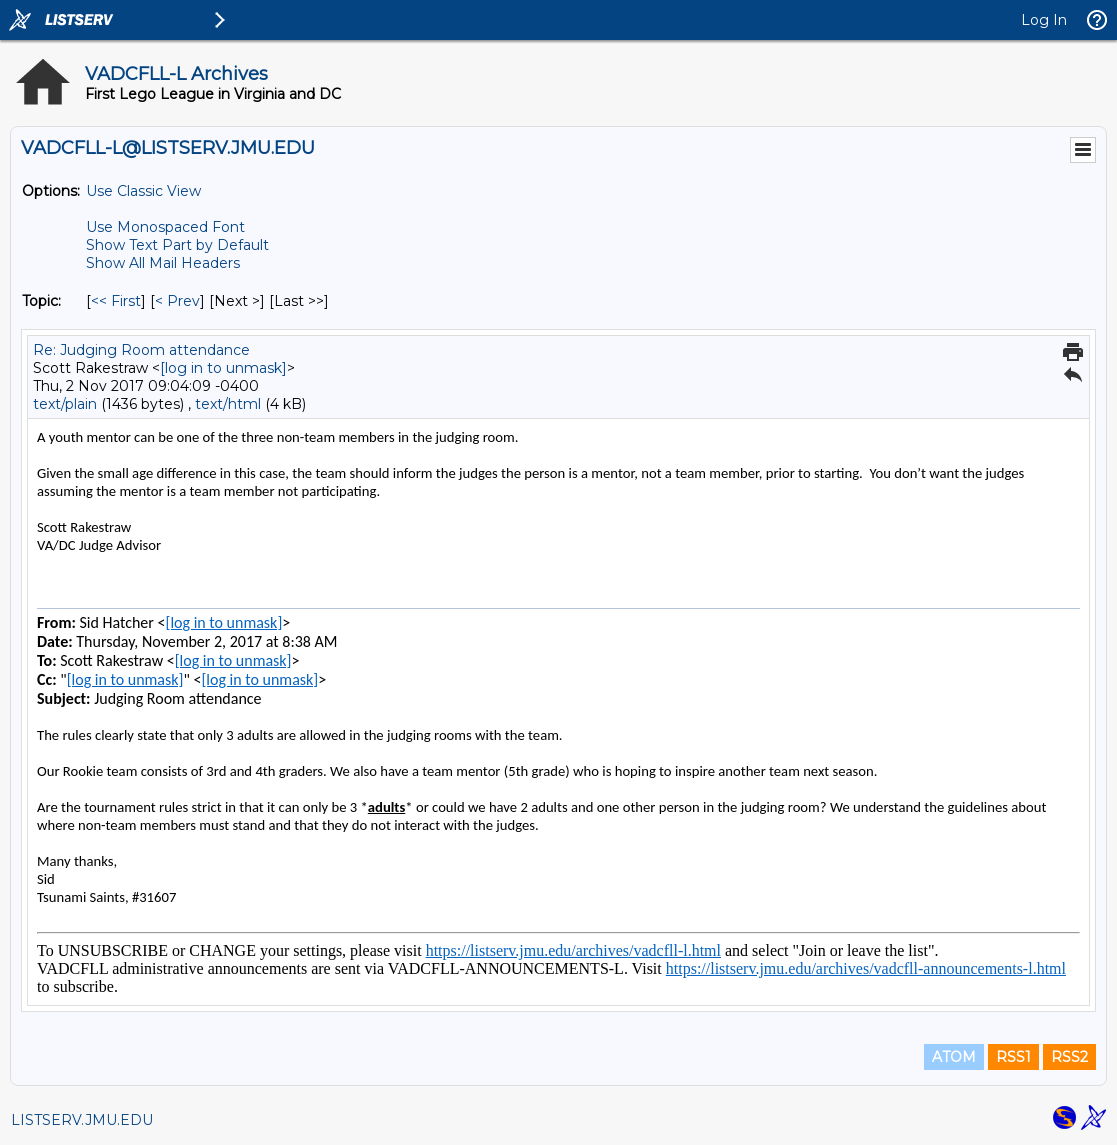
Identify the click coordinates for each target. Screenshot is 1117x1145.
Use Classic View (143, 191)
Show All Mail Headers (163, 263)
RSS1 (1013, 1057)
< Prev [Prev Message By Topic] (177, 301)
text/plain (65, 404)
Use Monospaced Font (165, 227)
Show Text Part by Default (177, 245)
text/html (228, 404)
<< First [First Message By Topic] (116, 301)
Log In (1044, 20)
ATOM (954, 1057)
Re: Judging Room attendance (141, 350)
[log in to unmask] (223, 368)
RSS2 (1069, 1057)
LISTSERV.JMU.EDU (82, 1120)
